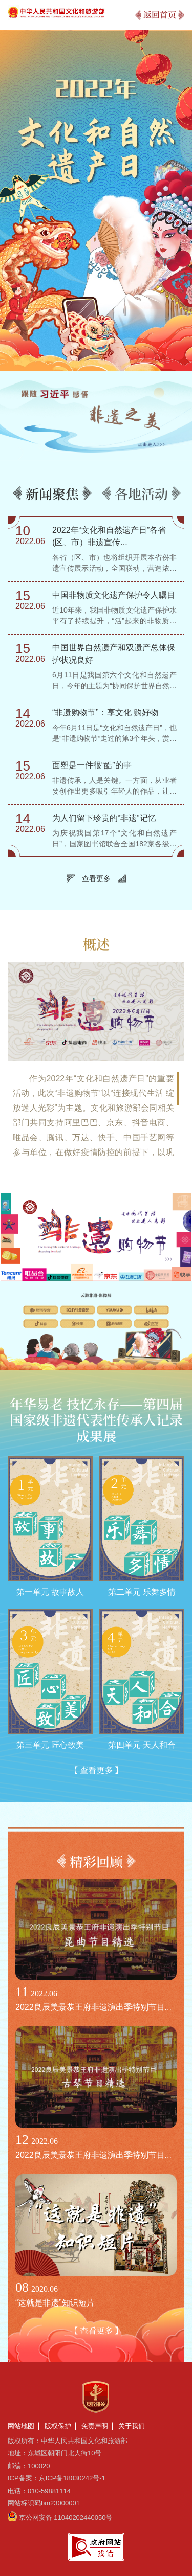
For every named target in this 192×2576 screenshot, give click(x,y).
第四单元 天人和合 (142, 1745)
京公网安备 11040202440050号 (66, 2517)
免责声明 (94, 2426)
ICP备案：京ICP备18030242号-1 (56, 2478)
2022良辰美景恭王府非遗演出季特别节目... (93, 2007)
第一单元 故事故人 (50, 1592)
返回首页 (159, 14)
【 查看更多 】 (96, 1770)
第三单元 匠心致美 (50, 1745)
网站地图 (21, 2426)
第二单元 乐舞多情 (142, 1592)
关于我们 (131, 2426)
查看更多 (96, 878)
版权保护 (58, 2426)
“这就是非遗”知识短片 (55, 2302)
